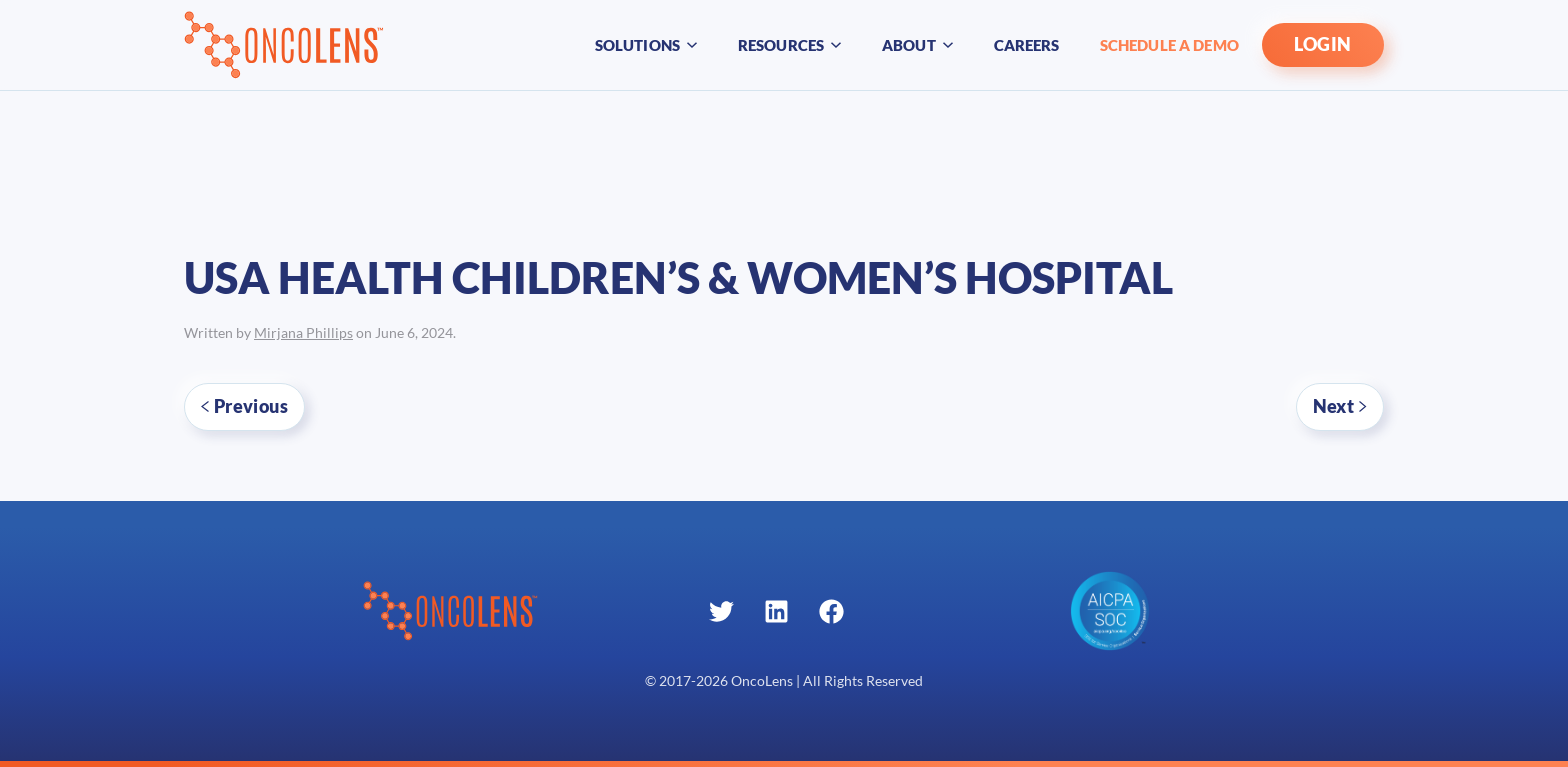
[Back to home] (284, 45)
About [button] (918, 45)
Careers (1027, 45)
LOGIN (1323, 44)
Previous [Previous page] (244, 406)
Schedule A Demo (1169, 45)
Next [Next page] (1340, 406)
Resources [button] (790, 45)
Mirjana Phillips (303, 333)
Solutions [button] (646, 45)
